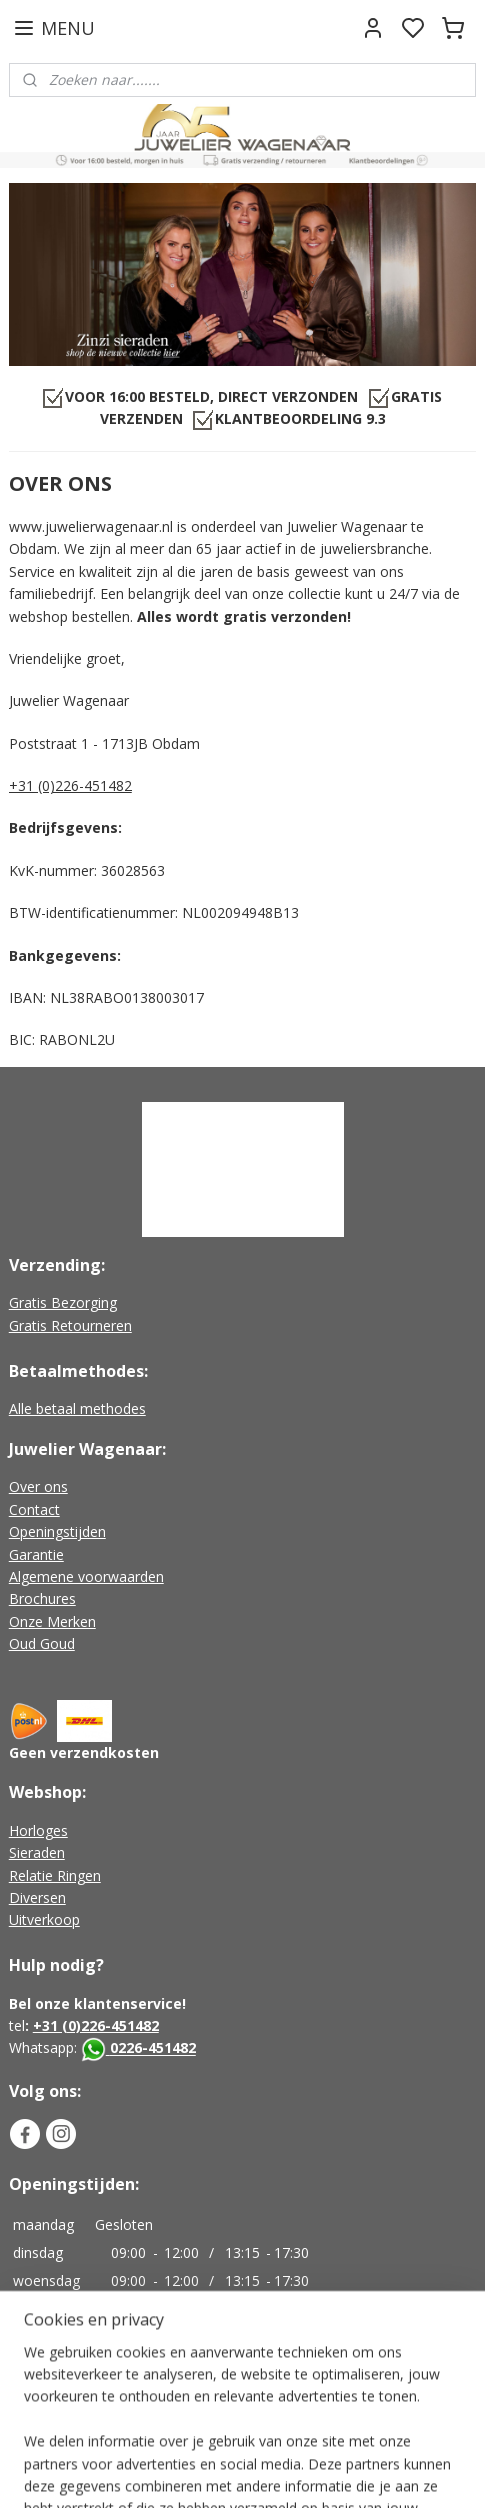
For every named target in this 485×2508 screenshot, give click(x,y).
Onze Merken (52, 1621)
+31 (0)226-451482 (70, 785)
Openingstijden (57, 1531)
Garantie (36, 1554)
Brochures (42, 1598)
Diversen (37, 1897)
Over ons (38, 1486)
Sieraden (37, 1852)
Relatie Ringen (55, 1875)
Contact (34, 1509)
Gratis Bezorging (63, 1302)
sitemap (321, 2471)
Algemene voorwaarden (86, 1576)
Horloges (38, 1830)
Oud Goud (42, 1643)
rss (363, 2471)
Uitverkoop (44, 1919)
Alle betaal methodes (77, 1408)
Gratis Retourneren (70, 1325)
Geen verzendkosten (84, 1752)
